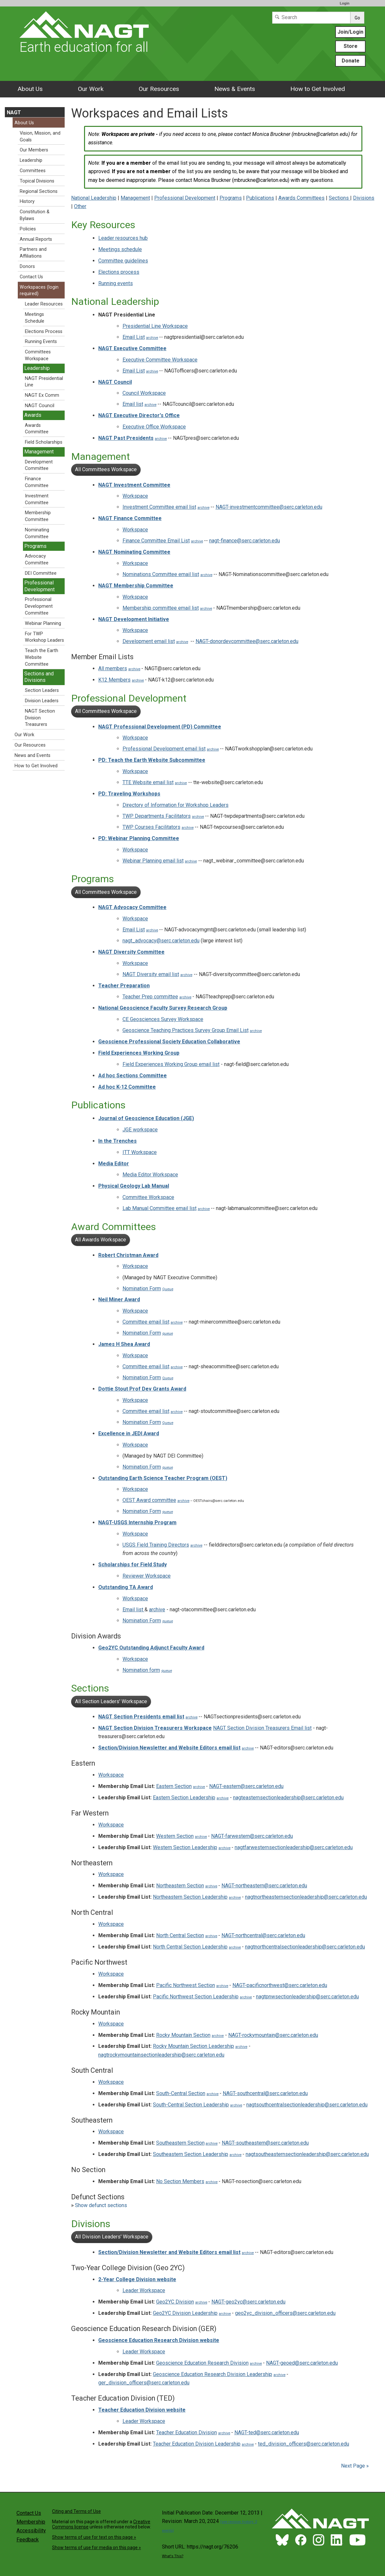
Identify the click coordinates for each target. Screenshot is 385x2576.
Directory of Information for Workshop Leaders (176, 805)
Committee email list (146, 1322)
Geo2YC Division (175, 2302)
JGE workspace (140, 1130)
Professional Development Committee (39, 606)
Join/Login (350, 32)
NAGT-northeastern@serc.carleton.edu (264, 1885)
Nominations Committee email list (161, 574)
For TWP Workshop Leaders (44, 637)
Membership (30, 2522)
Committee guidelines (123, 261)
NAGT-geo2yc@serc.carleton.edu (248, 2302)
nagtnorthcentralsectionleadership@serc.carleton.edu (305, 1947)
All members (112, 668)
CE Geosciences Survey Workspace (163, 1019)
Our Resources (159, 89)
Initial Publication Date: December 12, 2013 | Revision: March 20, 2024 (212, 2521)
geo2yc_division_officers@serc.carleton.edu (285, 2313)
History (27, 201)
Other (80, 206)
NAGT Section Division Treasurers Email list (262, 1728)
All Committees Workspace (106, 469)
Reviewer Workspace (147, 1576)
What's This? (172, 2556)
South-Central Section (180, 2093)
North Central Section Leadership (190, 1947)
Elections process (118, 272)
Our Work (90, 89)
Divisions (363, 198)
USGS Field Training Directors (156, 1545)
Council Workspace (144, 393)
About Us (30, 89)
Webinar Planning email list (153, 861)
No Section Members (180, 2181)
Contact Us (31, 277)
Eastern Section (174, 1786)
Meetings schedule (120, 249)
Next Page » (354, 2466)
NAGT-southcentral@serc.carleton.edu (265, 2093)
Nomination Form (142, 1288)
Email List (134, 337)
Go (357, 17)
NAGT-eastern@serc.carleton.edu (246, 1786)
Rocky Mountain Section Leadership (193, 2046)
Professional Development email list (164, 749)
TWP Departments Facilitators (157, 816)
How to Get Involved (317, 89)
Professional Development (184, 198)
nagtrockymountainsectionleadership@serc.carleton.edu (161, 2055)
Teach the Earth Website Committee (41, 657)
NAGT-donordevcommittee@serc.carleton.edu (247, 641)
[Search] (311, 18)
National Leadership (93, 198)
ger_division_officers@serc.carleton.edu (143, 2383)
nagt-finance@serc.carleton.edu (244, 541)
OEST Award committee (149, 1500)
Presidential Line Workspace (155, 326)
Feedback (27, 2540)
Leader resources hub (123, 238)
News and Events (32, 755)
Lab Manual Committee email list (160, 1208)
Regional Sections (39, 191)
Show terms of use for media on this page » (96, 2547)
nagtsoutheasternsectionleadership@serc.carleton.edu (307, 2154)
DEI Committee (41, 573)
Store (351, 46)
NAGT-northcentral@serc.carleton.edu (263, 1935)
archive (152, 338)
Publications (260, 198)
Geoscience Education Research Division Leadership (212, 2374)
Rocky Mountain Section (183, 2035)
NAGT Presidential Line (44, 382)
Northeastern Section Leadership (190, 1897)
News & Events (234, 89)
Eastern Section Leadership (184, 1797)
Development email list (149, 641)
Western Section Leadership (185, 1847)
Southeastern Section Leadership (190, 2154)
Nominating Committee (37, 533)
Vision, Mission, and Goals (40, 136)
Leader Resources (44, 304)
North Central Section (180, 1935)
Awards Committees (301, 198)
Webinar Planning (43, 623)
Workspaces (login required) (39, 290)
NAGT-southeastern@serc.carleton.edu (265, 2143)
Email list (133, 404)
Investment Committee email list (159, 507)
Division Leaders (42, 701)
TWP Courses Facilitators (151, 827)
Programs (230, 198)
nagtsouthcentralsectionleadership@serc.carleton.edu (307, 2105)
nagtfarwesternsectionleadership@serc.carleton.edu (294, 1847)
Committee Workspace (148, 1197)
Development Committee (39, 465)
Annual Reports (36, 239)
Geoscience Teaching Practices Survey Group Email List (186, 1030)
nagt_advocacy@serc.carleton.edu (161, 941)
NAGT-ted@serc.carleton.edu (266, 2432)
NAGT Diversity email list (151, 974)
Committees (33, 170)
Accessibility (31, 2530)
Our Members (34, 150)
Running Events (41, 341)
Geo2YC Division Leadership (185, 2313)
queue (167, 1333)
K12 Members (114, 680)
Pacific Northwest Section (185, 1985)
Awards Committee (36, 429)
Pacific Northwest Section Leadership (196, 1996)
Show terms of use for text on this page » (94, 2537)
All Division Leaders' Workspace (111, 2237)
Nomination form (141, 1670)
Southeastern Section (180, 2143)
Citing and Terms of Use (76, 2511)
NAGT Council (39, 405)
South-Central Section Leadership (191, 2105)
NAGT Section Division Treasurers (40, 717)
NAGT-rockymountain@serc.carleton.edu (273, 2035)
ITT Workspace (140, 1152)
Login (344, 3)
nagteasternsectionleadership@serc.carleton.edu (288, 1797)
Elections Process (43, 331)
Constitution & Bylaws (34, 215)
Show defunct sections (99, 2205)
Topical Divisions (37, 181)
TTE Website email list (148, 782)
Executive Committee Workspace (160, 360)
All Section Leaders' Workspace (111, 1701)
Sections (339, 198)
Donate (350, 61)
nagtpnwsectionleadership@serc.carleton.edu (307, 1996)
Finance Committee (36, 482)
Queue (167, 1289)
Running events (115, 283)
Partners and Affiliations (33, 253)
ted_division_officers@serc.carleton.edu (303, 2444)
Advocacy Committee (36, 559)
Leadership (31, 160)
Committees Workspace (38, 355)
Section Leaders (42, 690)
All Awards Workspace (100, 1240)
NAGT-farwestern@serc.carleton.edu (252, 1836)
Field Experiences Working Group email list (171, 1064)
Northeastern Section (180, 1885)
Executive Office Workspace (154, 427)
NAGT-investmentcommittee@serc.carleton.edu (269, 507)
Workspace (135, 496)
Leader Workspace (144, 2290)
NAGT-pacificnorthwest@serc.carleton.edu (279, 1985)
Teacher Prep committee (150, 997)
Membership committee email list (161, 608)
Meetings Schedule (34, 318)
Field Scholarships (43, 442)
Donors (27, 266)
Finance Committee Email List (156, 541)
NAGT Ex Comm (42, 395)
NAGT (14, 112)
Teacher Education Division (186, 2432)
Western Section (175, 1836)
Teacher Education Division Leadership (197, 2444)
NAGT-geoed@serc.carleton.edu (302, 2363)
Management (135, 198)
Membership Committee (38, 516)
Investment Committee (36, 499)
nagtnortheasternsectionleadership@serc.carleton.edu (306, 1897)
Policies (28, 229)
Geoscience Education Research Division (202, 2363)
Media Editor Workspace (150, 1174)
